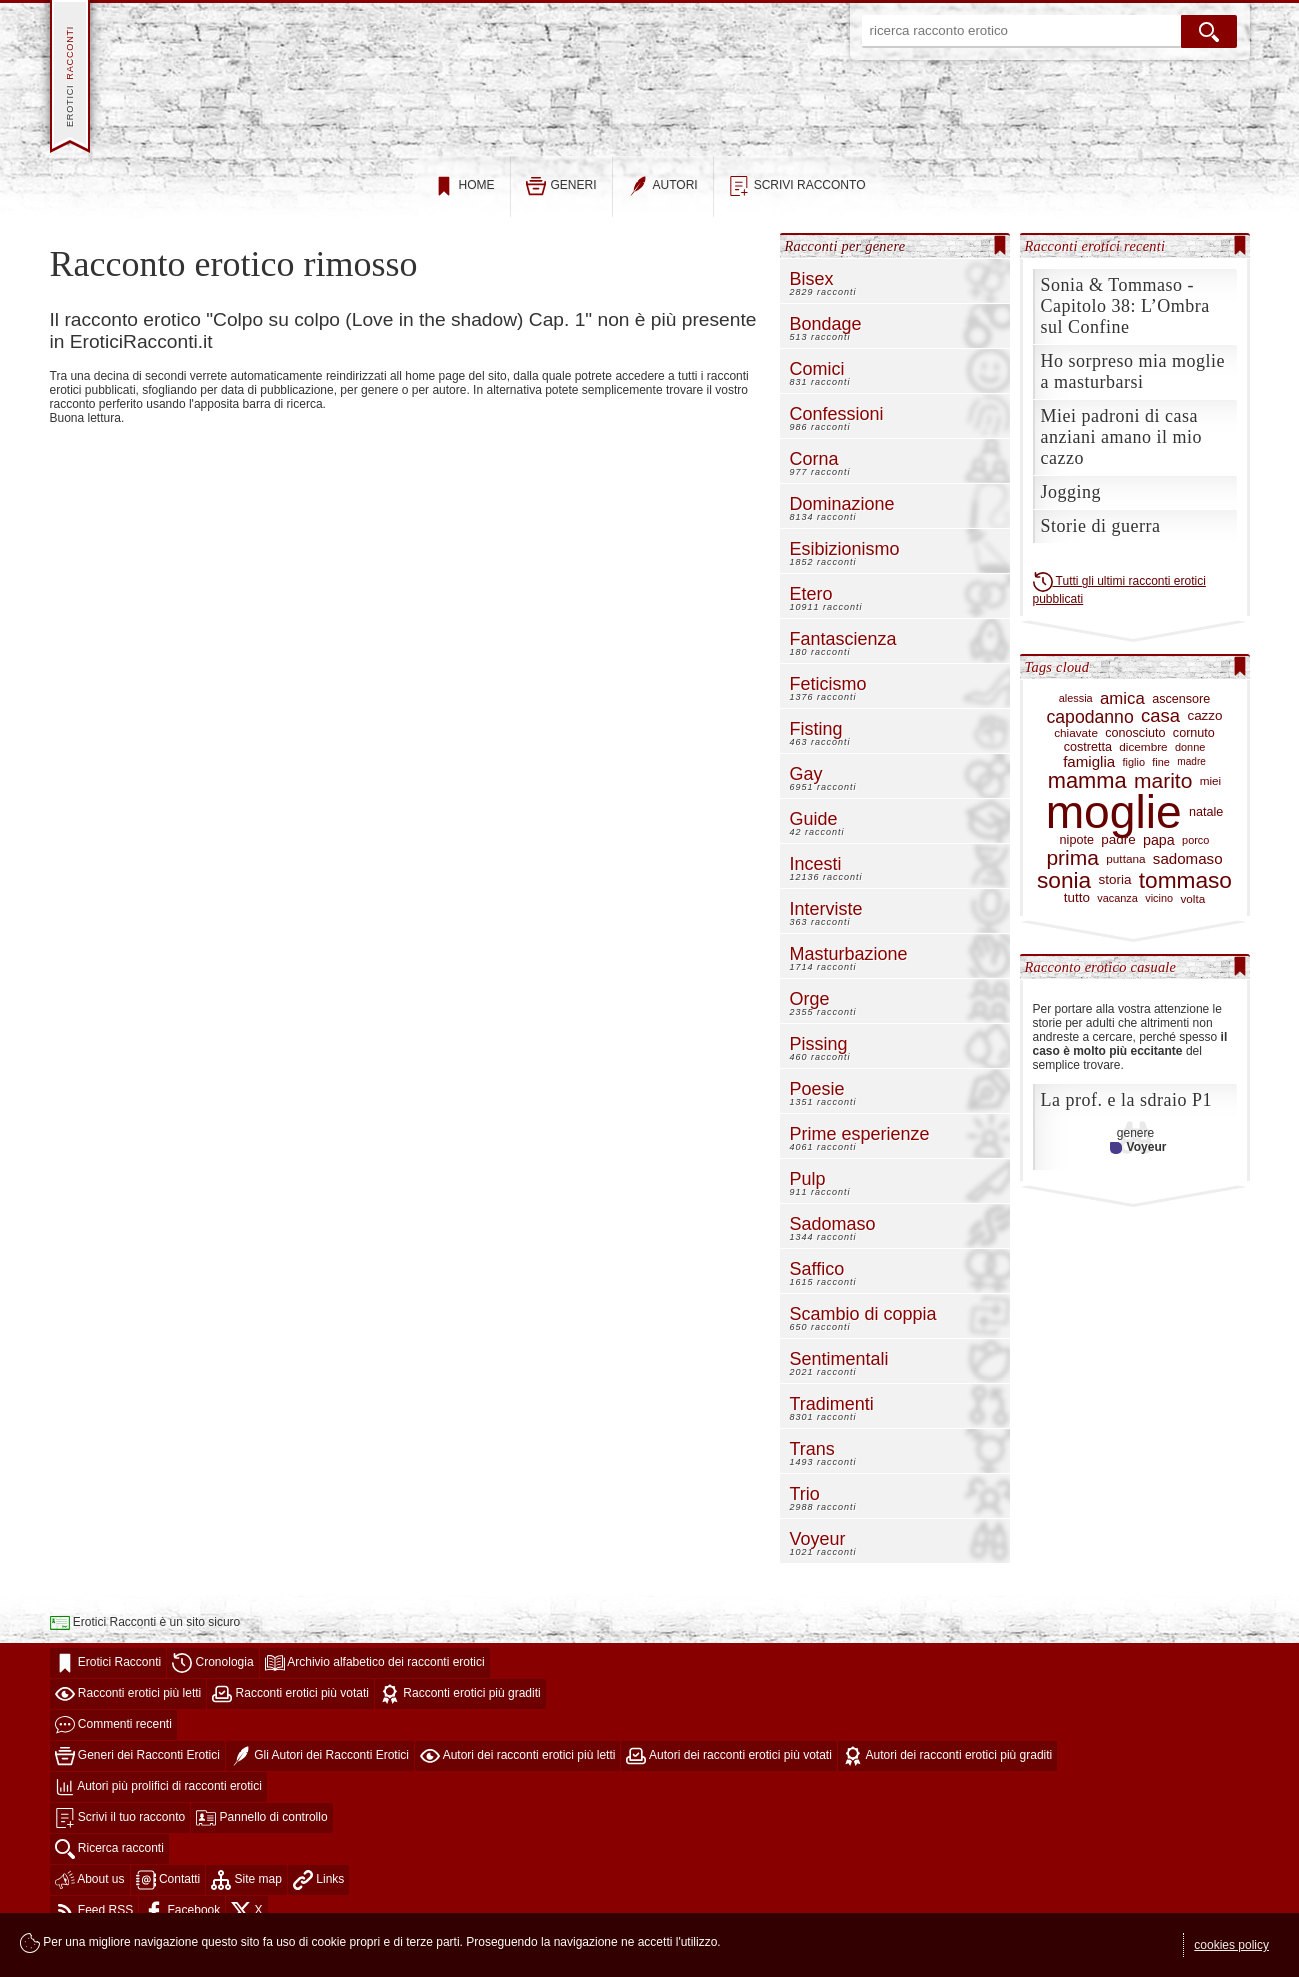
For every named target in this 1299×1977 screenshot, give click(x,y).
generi (561, 199)
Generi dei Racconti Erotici (137, 1768)
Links (318, 1892)
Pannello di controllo (261, 1830)
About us (90, 1892)
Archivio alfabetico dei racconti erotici (375, 1675)
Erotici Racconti (108, 1675)
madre (1191, 774)
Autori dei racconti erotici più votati (728, 1768)
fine (1161, 774)
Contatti (168, 1892)
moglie (1114, 824)
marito (1163, 793)
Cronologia (212, 1675)
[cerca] (1209, 31)
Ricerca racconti (109, 1861)
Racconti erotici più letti (128, 1706)
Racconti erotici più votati (290, 1706)
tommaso (1185, 892)
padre (1118, 853)
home (464, 199)
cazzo (1204, 729)
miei (1211, 793)
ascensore (1181, 711)
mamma (1087, 793)
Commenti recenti (113, 1737)
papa (1159, 852)
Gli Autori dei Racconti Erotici (320, 1768)
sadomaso (1188, 871)
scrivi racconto (797, 199)
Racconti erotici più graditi (460, 1706)
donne (1190, 759)
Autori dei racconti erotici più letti (517, 1768)
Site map (246, 1892)
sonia (1064, 892)
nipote (1077, 853)
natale (1206, 825)
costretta (1088, 760)
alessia (1076, 711)
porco (1195, 853)
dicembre (1143, 759)
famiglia (1089, 775)
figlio (1134, 774)
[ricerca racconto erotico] (1022, 31)
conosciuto (1135, 746)
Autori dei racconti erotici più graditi (947, 1768)
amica (1122, 710)
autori (663, 199)
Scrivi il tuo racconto (120, 1830)
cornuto (1194, 746)
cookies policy (1231, 1945)
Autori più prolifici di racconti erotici (158, 1799)
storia (1115, 892)
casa (1160, 729)
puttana (1125, 870)
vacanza (1117, 911)
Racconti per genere (845, 258)
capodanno (1089, 729)
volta (1192, 910)
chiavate (1076, 745)
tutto (1077, 911)
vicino (1159, 911)
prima (1072, 871)
